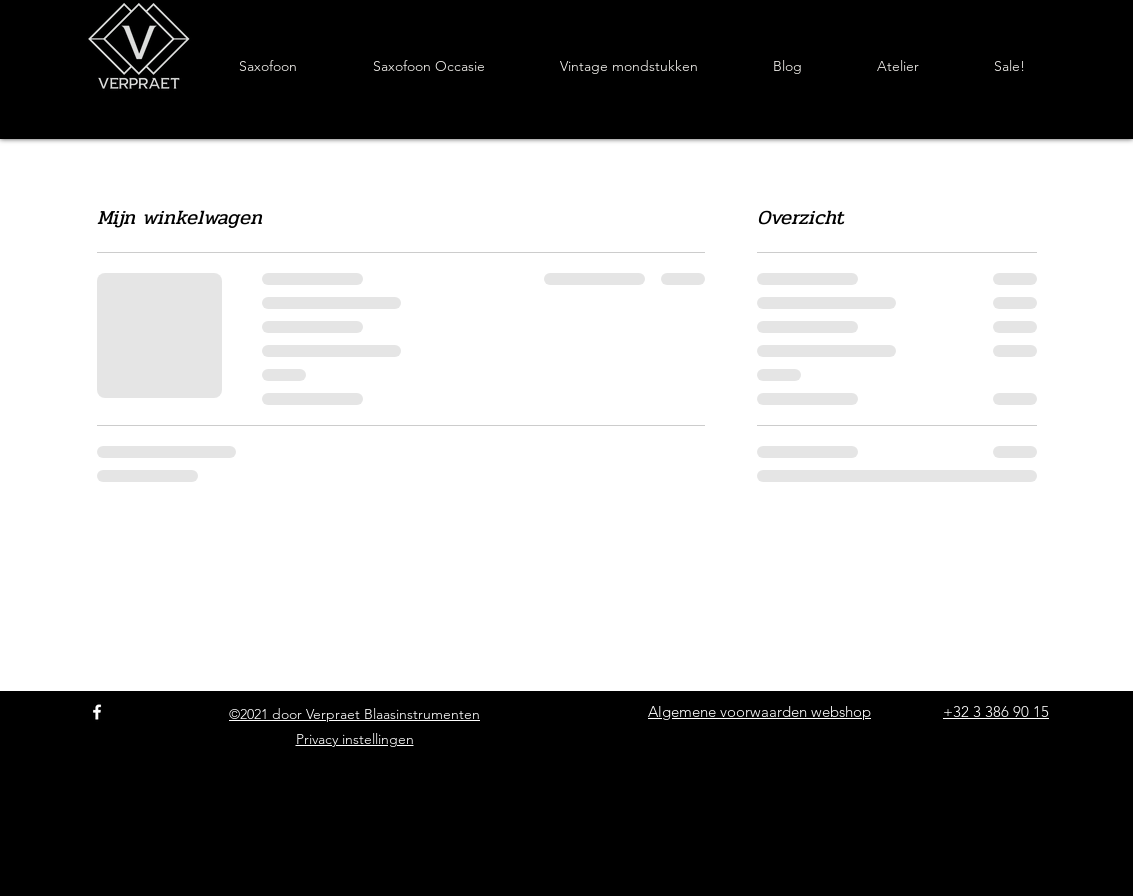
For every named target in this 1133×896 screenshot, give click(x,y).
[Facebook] (97, 712)
